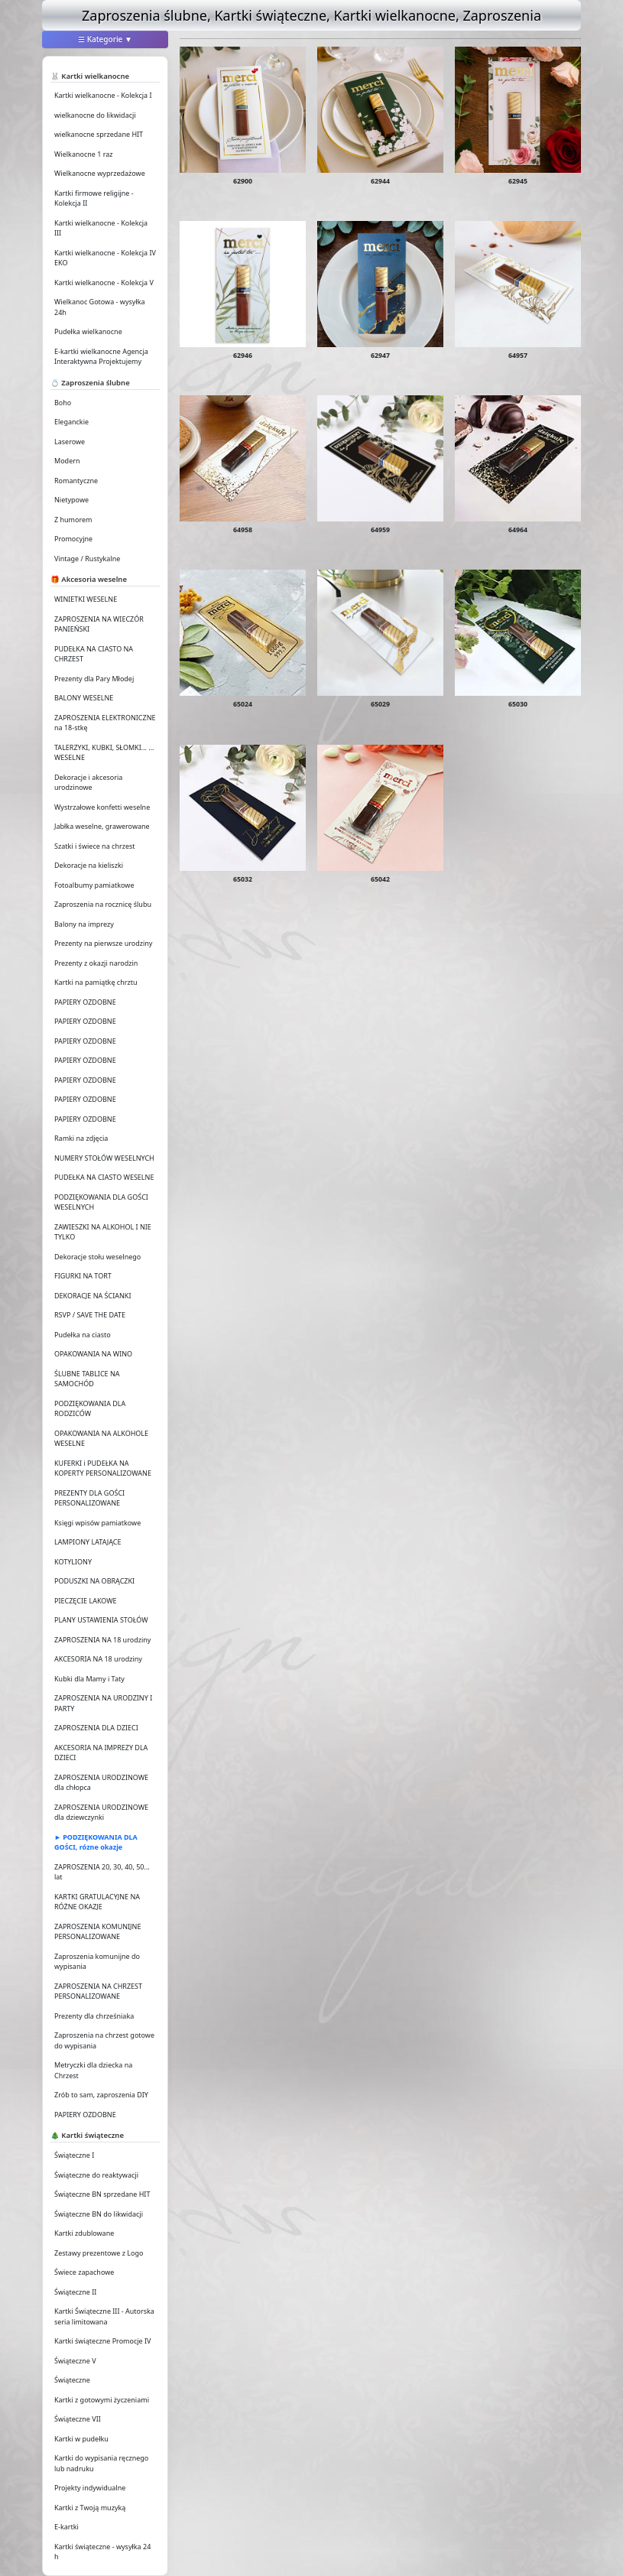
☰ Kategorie (105, 39)
